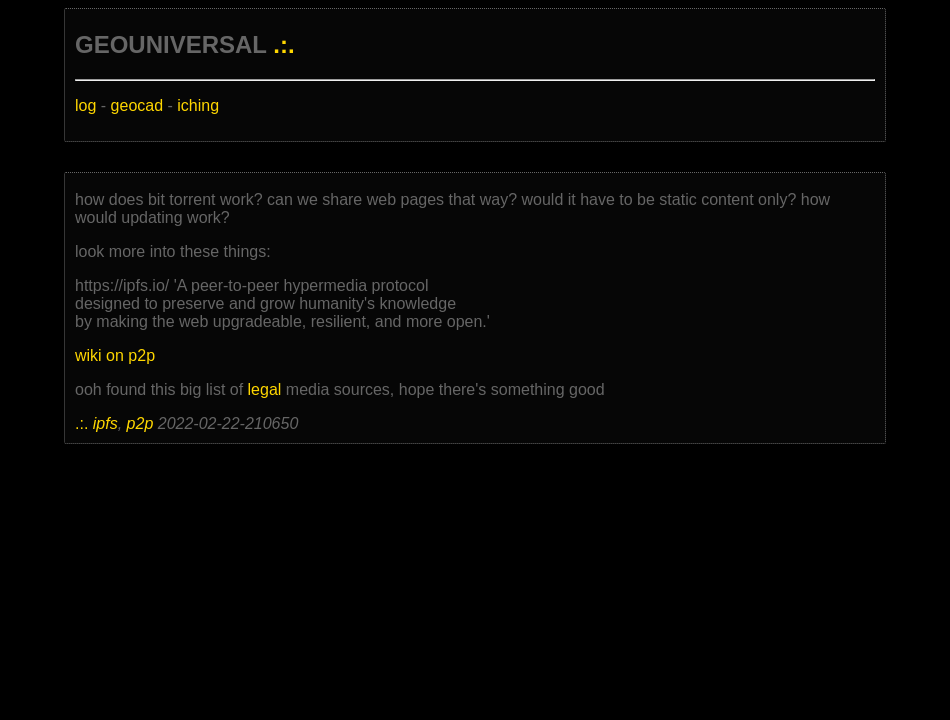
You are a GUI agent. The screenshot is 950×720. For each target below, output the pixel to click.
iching (198, 105)
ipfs (105, 423)
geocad (137, 105)
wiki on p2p (115, 355)
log (85, 105)
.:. (283, 44)
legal (265, 389)
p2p (140, 423)
